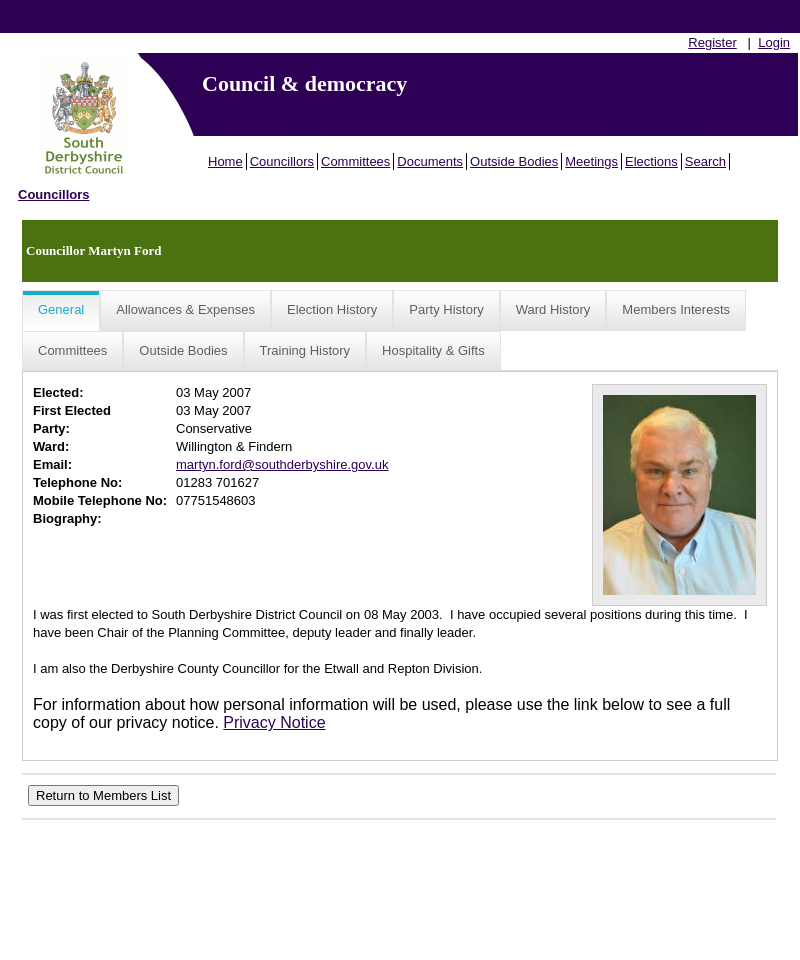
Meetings (591, 161)
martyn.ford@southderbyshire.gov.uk (282, 464)
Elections (651, 161)
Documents (430, 161)
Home (225, 161)
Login (774, 42)
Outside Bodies (514, 161)
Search (705, 161)
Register (712, 42)
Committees (355, 161)
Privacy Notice (274, 722)
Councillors (282, 161)
